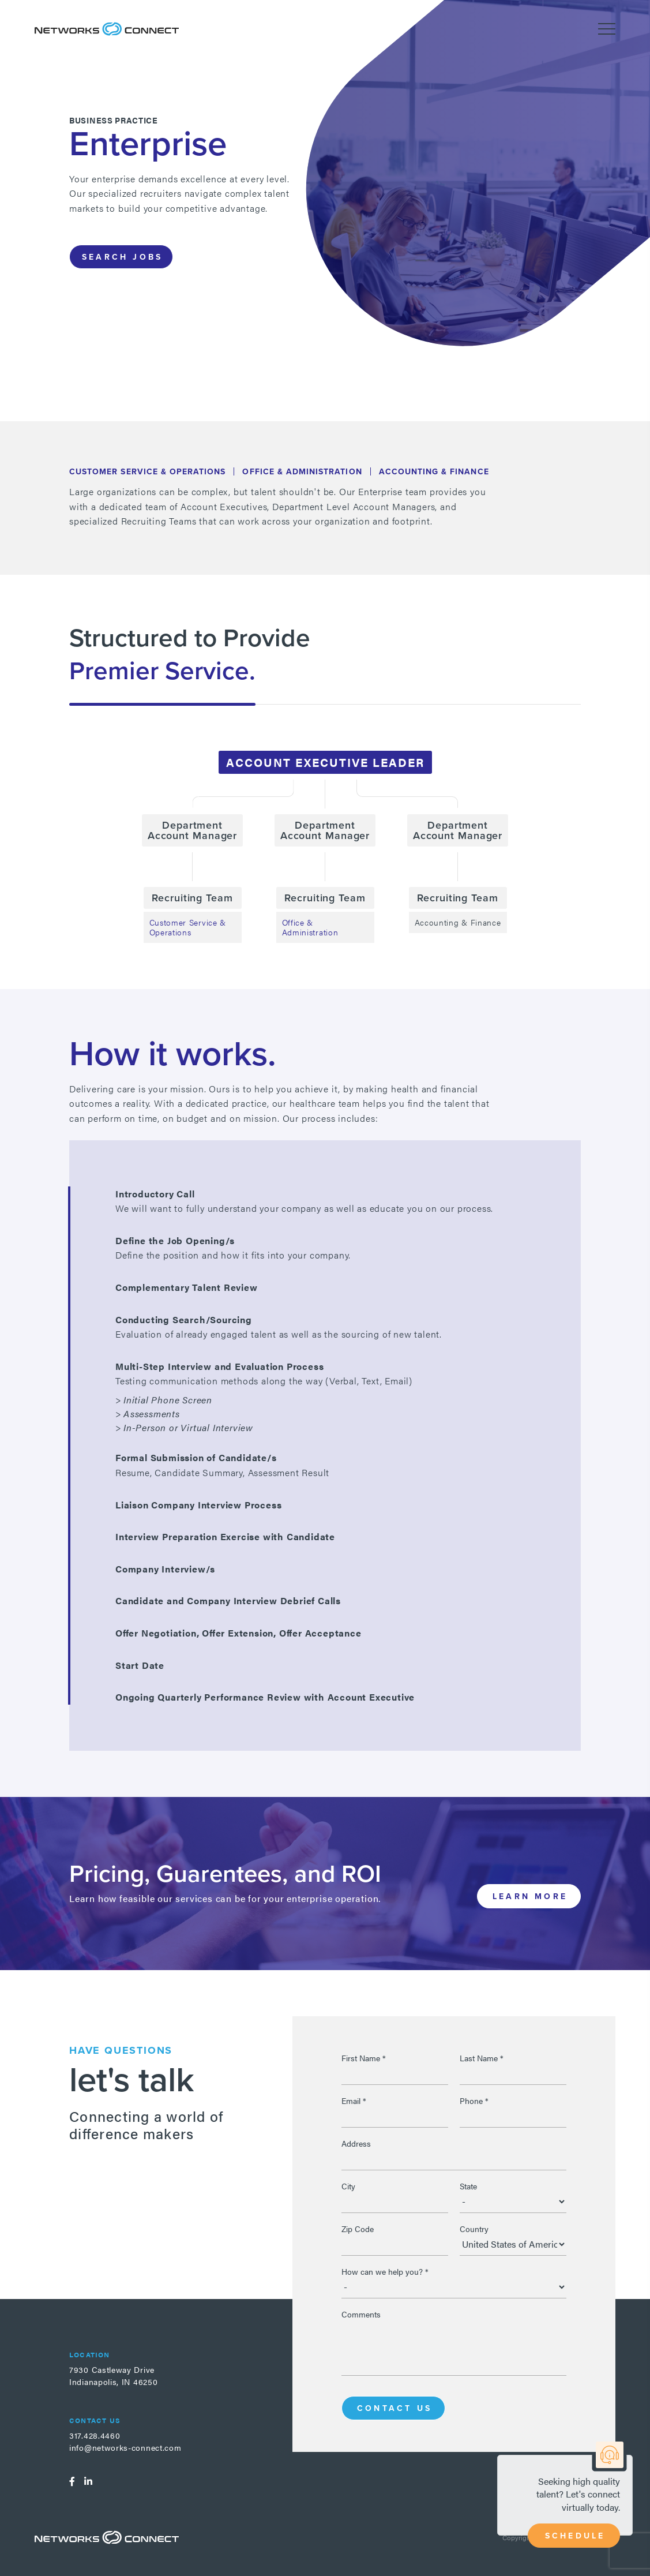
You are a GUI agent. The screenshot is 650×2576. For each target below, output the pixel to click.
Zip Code (357, 2229)
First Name (363, 2058)
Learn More (530, 1896)
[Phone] (513, 2116)
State (468, 2186)
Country (474, 2229)
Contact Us (394, 2408)
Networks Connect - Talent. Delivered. (107, 29)
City (348, 2186)
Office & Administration (310, 927)
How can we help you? (385, 2271)
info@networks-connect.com (125, 2447)
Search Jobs (122, 257)
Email (353, 2100)
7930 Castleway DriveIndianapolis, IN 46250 (113, 2375)
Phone (474, 2100)
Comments (361, 2314)
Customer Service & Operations (188, 927)
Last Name (482, 2058)
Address (356, 2143)
